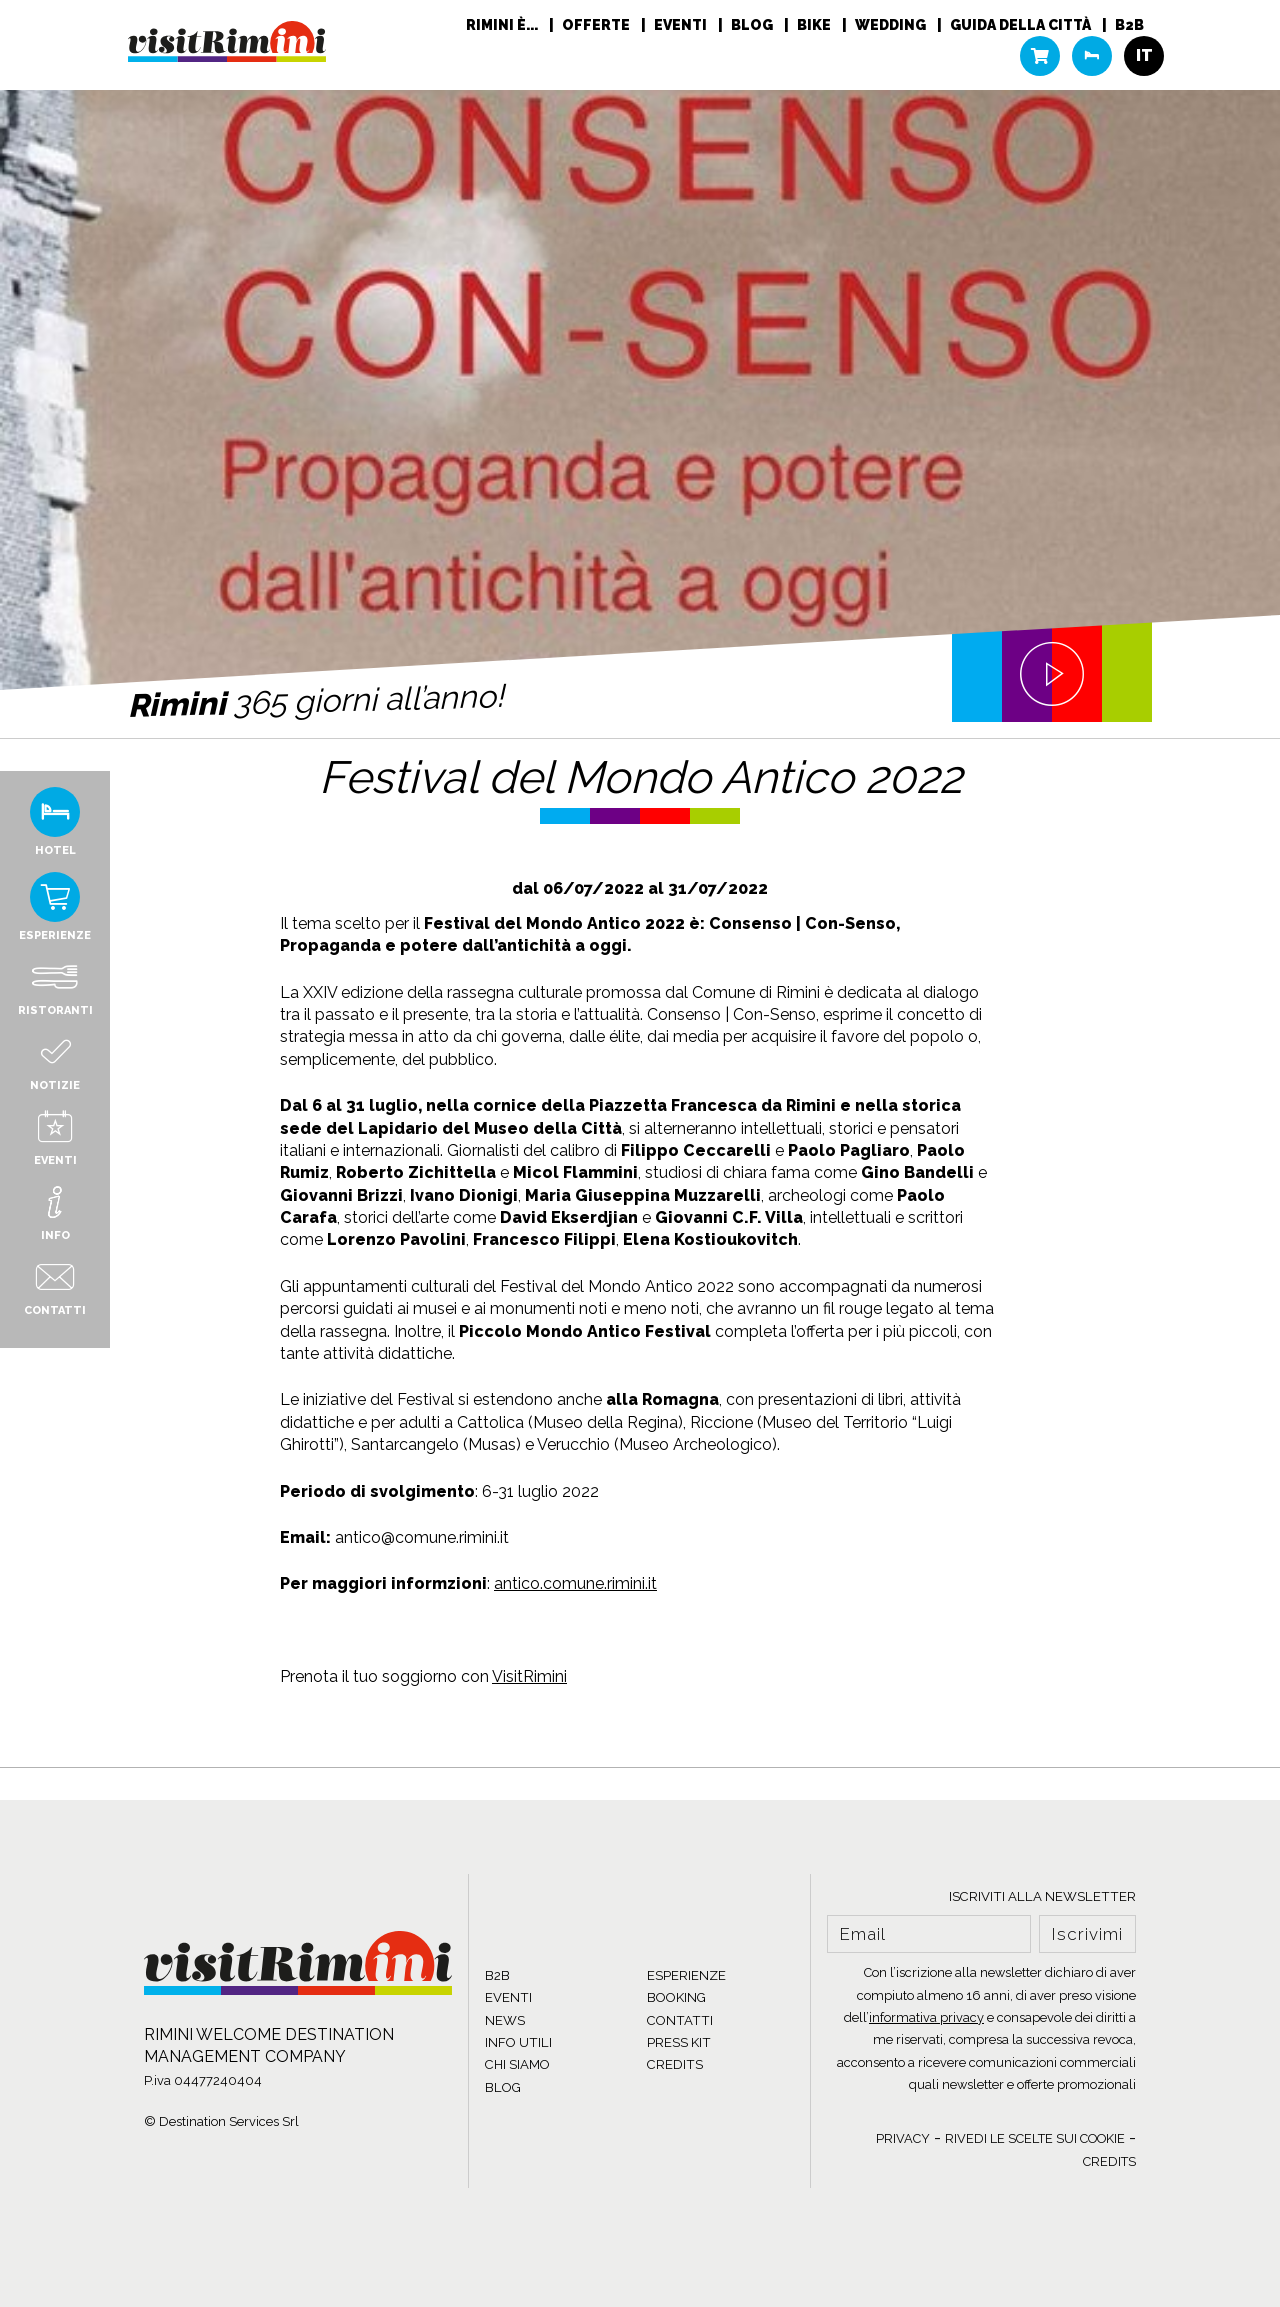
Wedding (892, 25)
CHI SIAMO (517, 2064)
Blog (753, 25)
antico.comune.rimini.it (575, 1583)
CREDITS (675, 2064)
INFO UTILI (518, 2042)
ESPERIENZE (686, 1975)
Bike (815, 25)
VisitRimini (529, 1676)
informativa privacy (926, 2017)
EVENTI (508, 1997)
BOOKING (676, 1997)
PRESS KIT (679, 2042)
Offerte (597, 25)
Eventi (682, 25)
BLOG (503, 2087)
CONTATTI (680, 2020)
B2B (1129, 25)
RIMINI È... (503, 25)
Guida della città (1022, 25)
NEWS (505, 2020)
